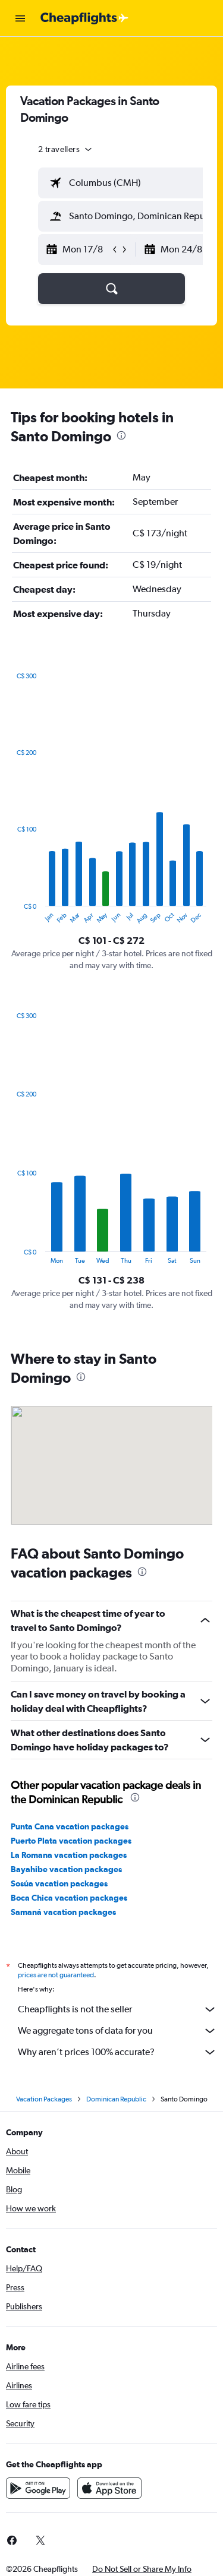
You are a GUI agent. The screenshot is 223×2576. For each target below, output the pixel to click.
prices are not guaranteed (56, 1975)
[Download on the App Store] (109, 2488)
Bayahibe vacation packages (66, 1869)
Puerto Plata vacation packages (71, 1840)
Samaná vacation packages (63, 1912)
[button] (20, 18)
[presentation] (121, 435)
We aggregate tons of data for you (117, 2031)
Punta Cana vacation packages (69, 1826)
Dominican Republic (116, 2099)
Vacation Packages (44, 2099)
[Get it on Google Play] (38, 2488)
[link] (40, 2540)
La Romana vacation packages (69, 1855)
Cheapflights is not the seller (117, 2009)
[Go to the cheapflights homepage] (84, 18)
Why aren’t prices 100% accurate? (117, 2052)
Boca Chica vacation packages (69, 1897)
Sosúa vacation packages (59, 1883)
